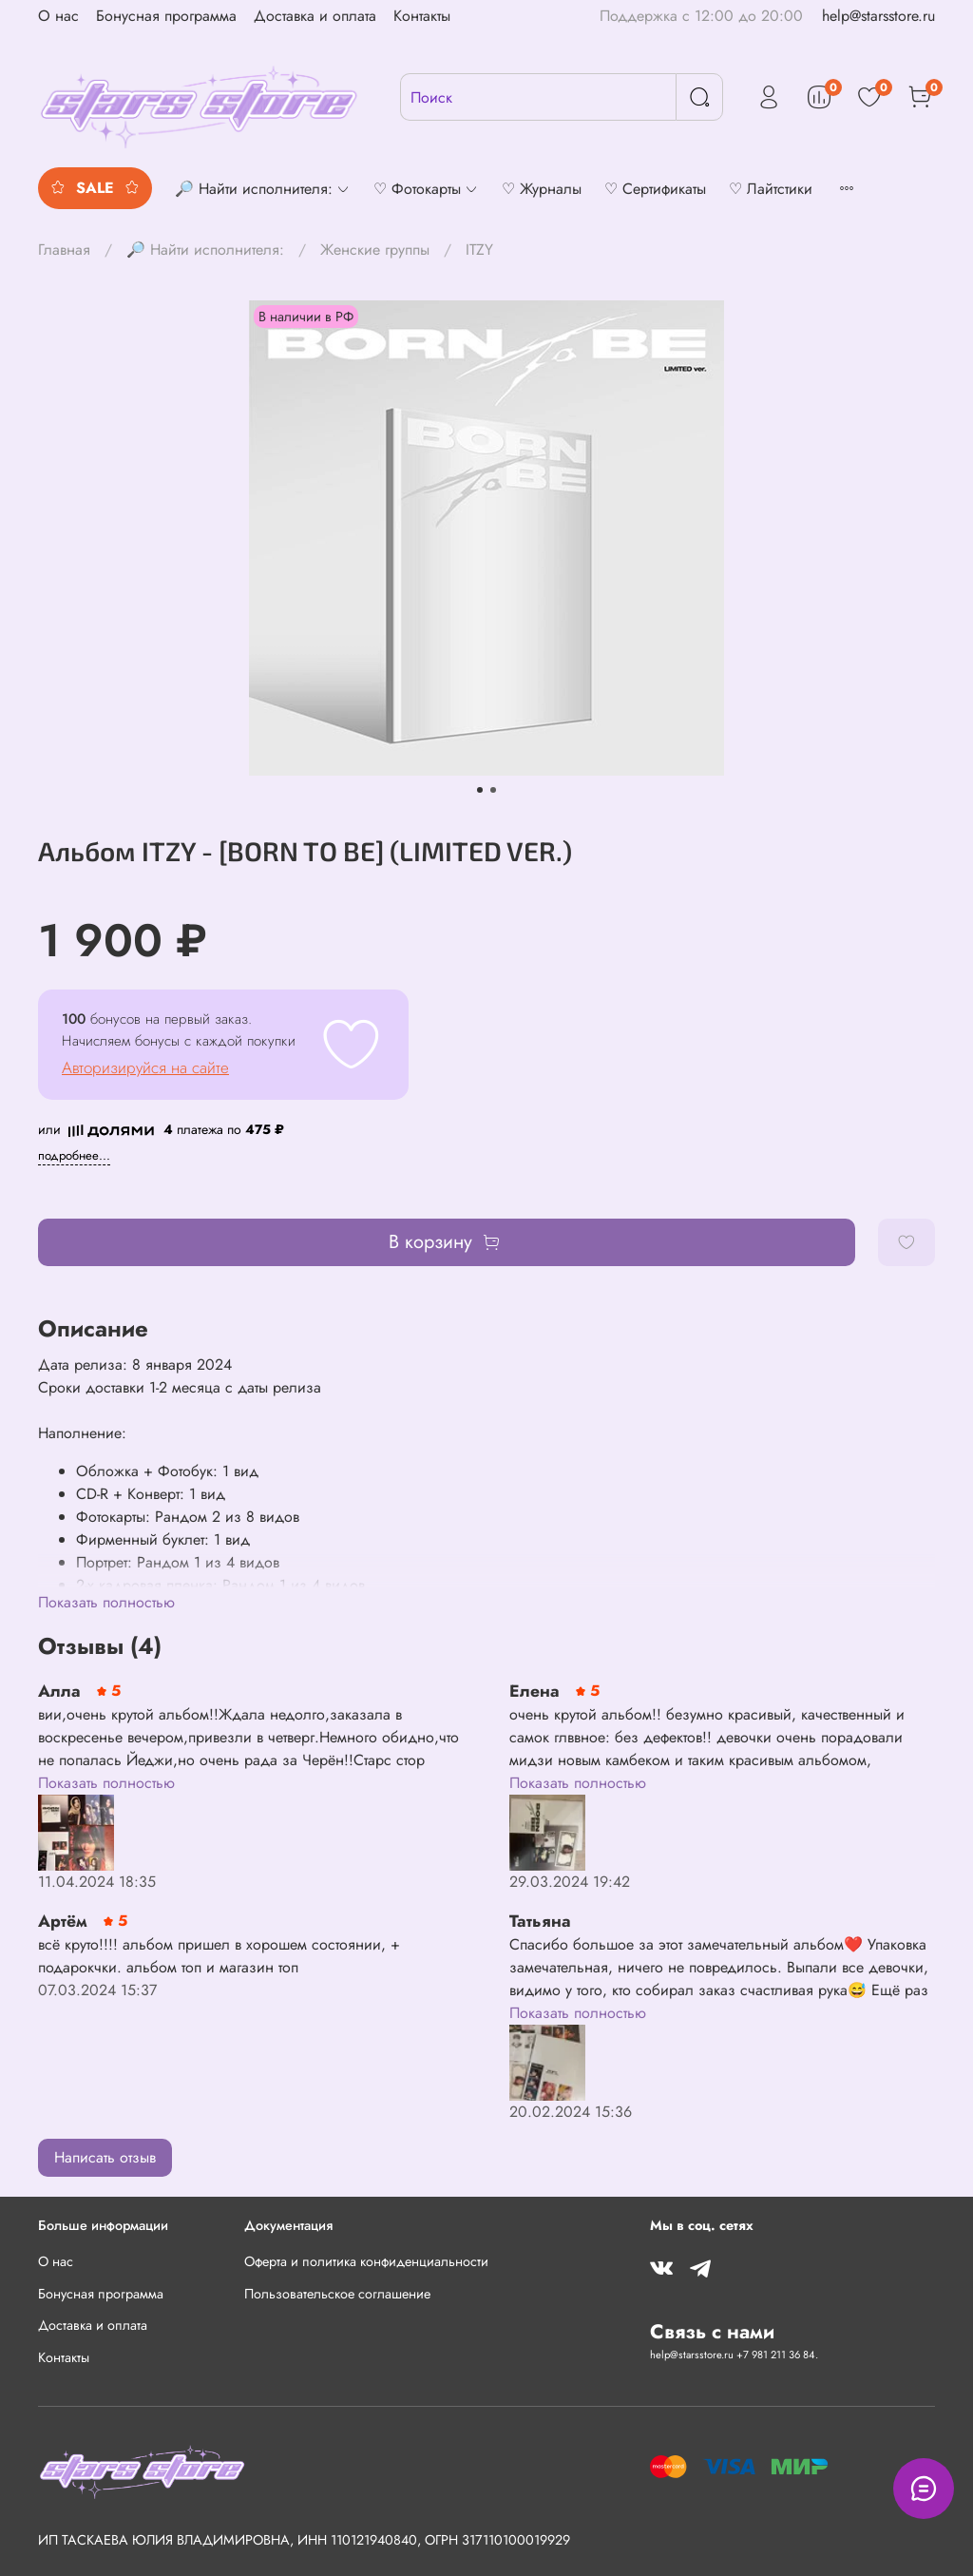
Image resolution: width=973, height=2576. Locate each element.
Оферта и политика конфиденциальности (366, 2261)
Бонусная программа (166, 16)
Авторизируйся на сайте (145, 1067)
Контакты (421, 16)
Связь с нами (712, 2331)
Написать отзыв (105, 2157)
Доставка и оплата (315, 16)
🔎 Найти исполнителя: (205, 249)
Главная (64, 249)
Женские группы (374, 249)
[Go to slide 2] (493, 790)
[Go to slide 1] (480, 790)
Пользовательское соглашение (337, 2293)
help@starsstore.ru (878, 16)
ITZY (479, 249)
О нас (58, 16)
